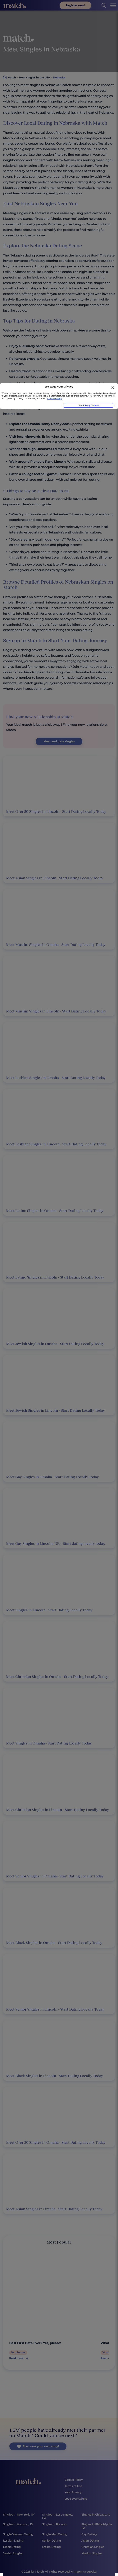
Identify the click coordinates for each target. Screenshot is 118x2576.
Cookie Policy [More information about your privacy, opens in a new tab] (54, 398)
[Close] (112, 387)
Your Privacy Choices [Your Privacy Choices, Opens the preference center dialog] (88, 405)
